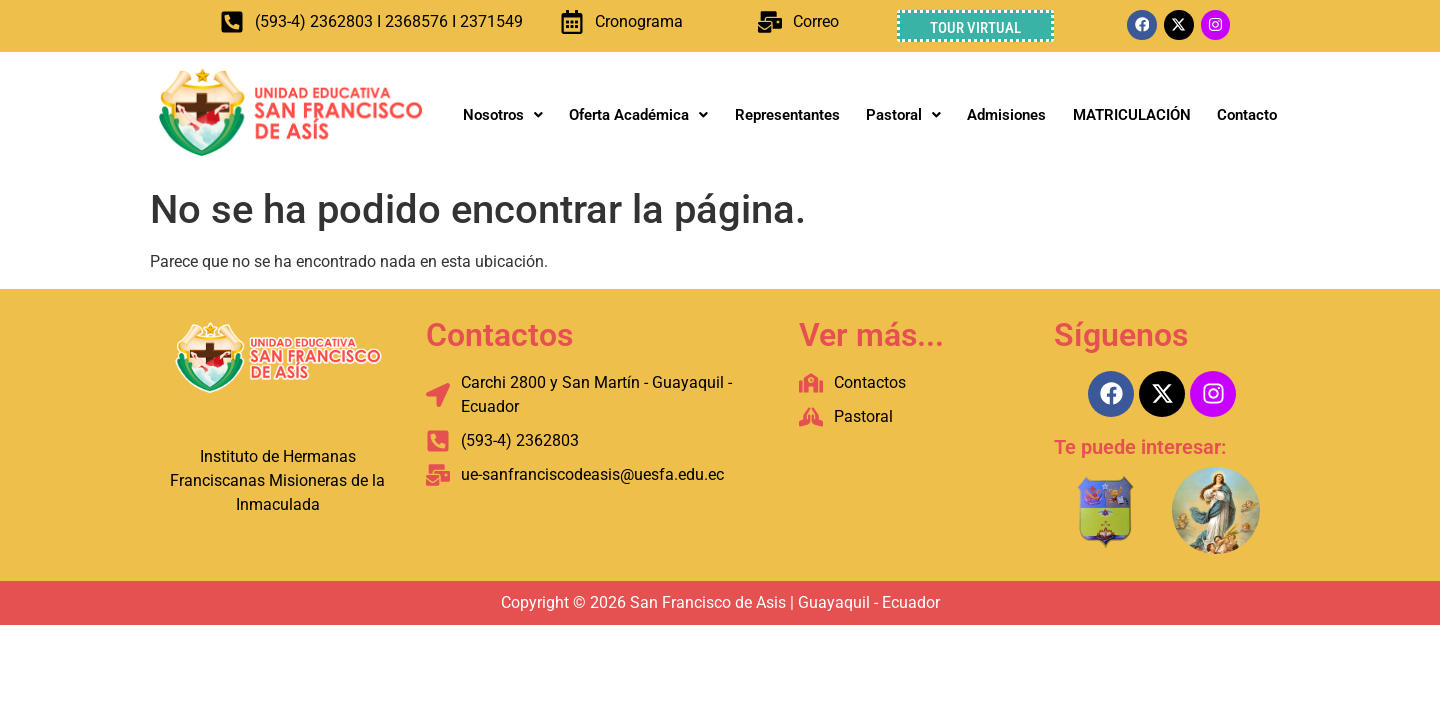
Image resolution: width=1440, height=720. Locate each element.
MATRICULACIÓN (1132, 115)
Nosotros (503, 115)
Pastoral (903, 115)
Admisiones (1006, 115)
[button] (503, 115)
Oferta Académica (638, 115)
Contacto (1247, 115)
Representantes (787, 115)
